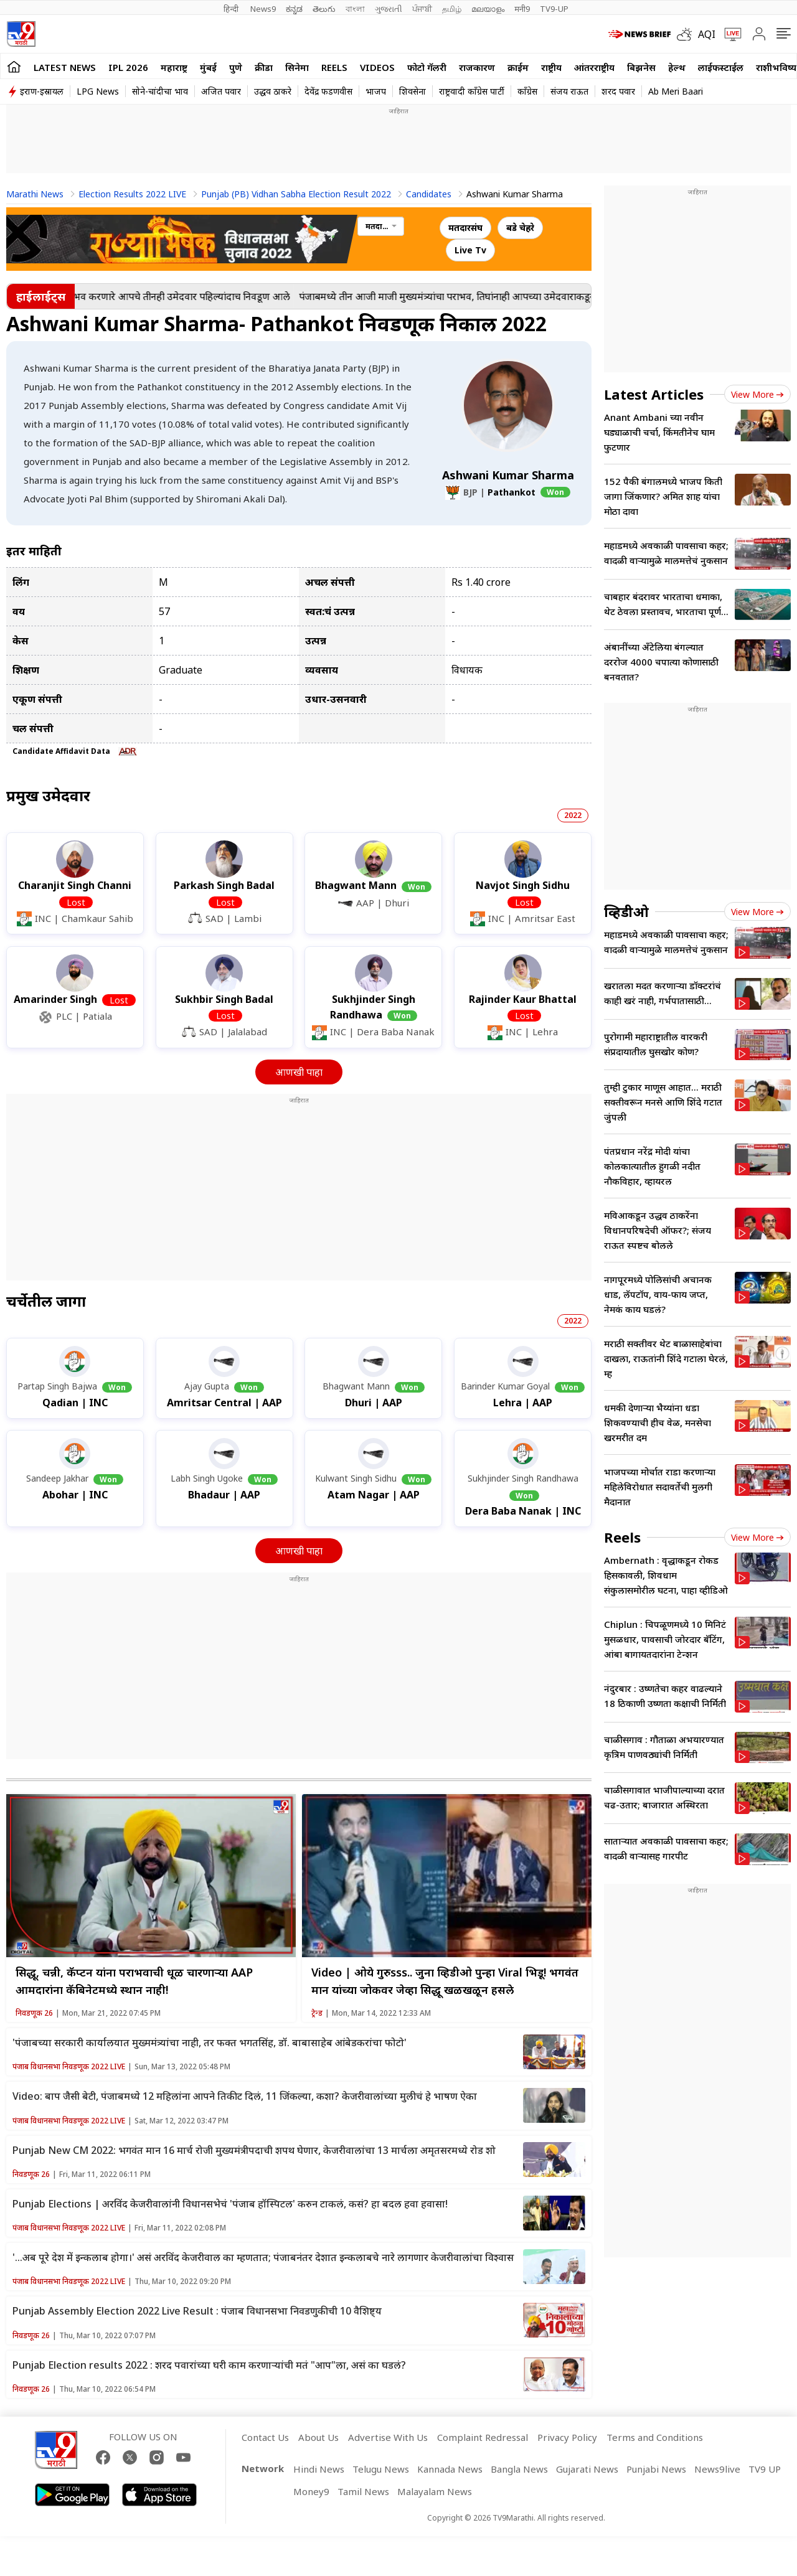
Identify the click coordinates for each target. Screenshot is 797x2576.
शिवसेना (412, 91)
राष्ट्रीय (551, 67)
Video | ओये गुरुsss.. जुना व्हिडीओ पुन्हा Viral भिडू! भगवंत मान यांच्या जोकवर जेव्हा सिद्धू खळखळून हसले (444, 1981)
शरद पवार (618, 91)
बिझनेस (641, 67)
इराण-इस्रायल (42, 91)
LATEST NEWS (65, 67)
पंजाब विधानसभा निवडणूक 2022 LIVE (68, 2066)
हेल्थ (677, 67)
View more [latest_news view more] (757, 394)
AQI (706, 34)
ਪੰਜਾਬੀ (422, 8)
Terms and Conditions (654, 2437)
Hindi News (318, 2469)
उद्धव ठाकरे (272, 91)
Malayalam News (434, 2491)
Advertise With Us (388, 2437)
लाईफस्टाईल (720, 67)
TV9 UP (764, 2469)
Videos (377, 67)
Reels (334, 67)
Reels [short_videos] (622, 1537)
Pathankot (511, 492)
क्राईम (518, 67)
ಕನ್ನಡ (294, 8)
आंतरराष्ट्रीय (594, 67)
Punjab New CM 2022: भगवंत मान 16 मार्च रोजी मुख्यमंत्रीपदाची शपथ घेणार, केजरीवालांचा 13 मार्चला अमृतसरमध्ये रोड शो (254, 2150)
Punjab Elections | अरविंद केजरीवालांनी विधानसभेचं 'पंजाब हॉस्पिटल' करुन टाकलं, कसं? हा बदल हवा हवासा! (230, 2204)
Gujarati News (587, 2469)
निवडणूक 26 (34, 2013)
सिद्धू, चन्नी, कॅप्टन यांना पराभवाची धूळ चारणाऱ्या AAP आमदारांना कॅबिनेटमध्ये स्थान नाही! (134, 1981)
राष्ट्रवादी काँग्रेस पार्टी (471, 91)
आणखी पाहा (299, 1072)
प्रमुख (48, 795)
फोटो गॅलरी (426, 67)
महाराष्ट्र (174, 67)
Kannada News (450, 2469)
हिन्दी (232, 8)
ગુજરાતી (388, 8)
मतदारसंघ (465, 227)
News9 (263, 8)
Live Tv (470, 250)
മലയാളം (487, 8)
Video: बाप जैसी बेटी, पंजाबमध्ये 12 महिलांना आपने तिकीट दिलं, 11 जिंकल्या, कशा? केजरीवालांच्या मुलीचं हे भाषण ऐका (244, 2096)
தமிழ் (451, 8)
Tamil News (363, 2491)
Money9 (311, 2491)
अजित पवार (221, 91)
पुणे (235, 67)
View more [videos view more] (757, 912)
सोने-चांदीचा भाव (160, 91)
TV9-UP (554, 8)
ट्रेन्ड (317, 2013)
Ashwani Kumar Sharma (508, 475)
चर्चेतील (46, 1300)
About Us (318, 2437)
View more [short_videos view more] (757, 1537)
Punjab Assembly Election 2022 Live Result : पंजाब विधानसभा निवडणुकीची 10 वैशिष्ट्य (197, 2311)
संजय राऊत (569, 91)
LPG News (98, 91)
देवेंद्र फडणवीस (328, 91)
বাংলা (355, 8)
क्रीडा (264, 67)
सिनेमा (297, 67)
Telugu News (380, 2469)
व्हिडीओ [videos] (626, 911)
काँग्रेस (527, 91)
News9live (717, 2469)
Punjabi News (656, 2469)
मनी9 (522, 8)
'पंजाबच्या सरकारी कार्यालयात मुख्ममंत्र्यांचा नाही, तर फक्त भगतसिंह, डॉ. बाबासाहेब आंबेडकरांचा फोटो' (209, 2042)
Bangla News (519, 2469)
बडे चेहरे (520, 227)
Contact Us (265, 2437)
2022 (573, 815)
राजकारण (477, 67)
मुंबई (208, 67)
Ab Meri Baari (675, 91)
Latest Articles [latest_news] (654, 394)
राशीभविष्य (776, 67)
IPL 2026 (128, 67)
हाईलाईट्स (40, 296)
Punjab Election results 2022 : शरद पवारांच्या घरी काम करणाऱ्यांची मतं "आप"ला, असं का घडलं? (209, 2365)
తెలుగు (324, 8)
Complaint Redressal (482, 2437)
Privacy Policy (567, 2437)
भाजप (375, 91)
